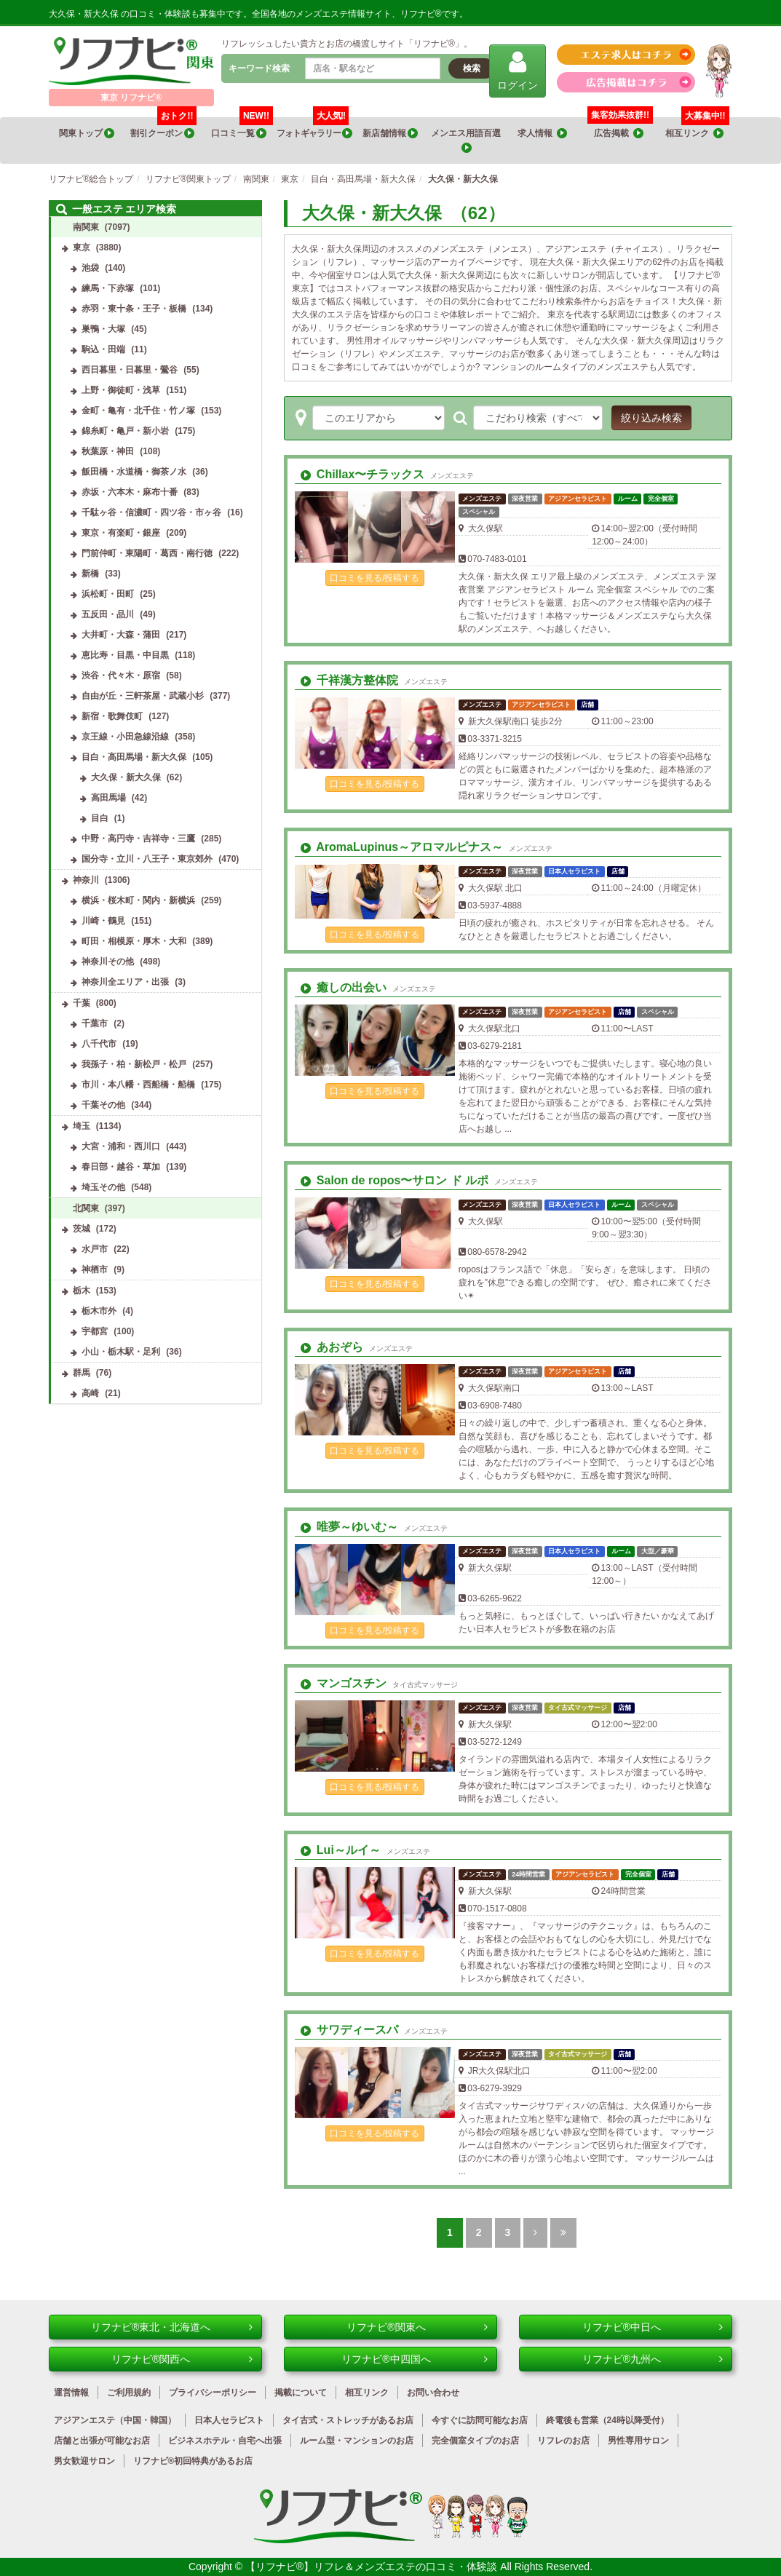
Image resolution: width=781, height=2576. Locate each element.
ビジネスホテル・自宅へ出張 (225, 2441)
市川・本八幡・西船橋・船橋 (138, 1084)
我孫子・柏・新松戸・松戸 (134, 1064)
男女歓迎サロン (84, 2461)
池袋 (90, 268)
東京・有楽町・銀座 (121, 533)
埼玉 (81, 1126)
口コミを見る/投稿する (374, 578)
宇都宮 (95, 1331)
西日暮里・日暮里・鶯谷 (130, 370)
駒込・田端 (103, 349)
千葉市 (95, 1023)
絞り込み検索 (651, 418)
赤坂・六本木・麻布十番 (130, 492)
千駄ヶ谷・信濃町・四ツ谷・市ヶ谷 (151, 512)
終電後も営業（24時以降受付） (607, 2420)
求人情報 (542, 133)
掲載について (300, 2392)
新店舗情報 (390, 133)
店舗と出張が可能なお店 (102, 2441)
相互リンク (697, 128)
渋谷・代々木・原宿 (121, 675)
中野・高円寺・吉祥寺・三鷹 (138, 838)
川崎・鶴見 (103, 921)
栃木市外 (99, 1311)
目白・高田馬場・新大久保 (134, 757)
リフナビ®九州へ (652, 2359)
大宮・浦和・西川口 (121, 1146)
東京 (81, 247)
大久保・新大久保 (126, 777)
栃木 (81, 1290)
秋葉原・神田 (108, 451)
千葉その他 (103, 1105)
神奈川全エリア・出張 (125, 982)
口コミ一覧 (242, 128)
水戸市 (95, 1249)
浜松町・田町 (108, 594)
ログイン (517, 70)
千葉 (81, 1003)
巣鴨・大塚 (103, 329)
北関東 (86, 1208)
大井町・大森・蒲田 (121, 635)
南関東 (86, 227)
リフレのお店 (563, 2441)
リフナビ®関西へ (182, 2359)
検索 (471, 68)
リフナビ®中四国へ (414, 2359)
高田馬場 (108, 798)
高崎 (90, 1393)
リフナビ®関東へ (417, 2327)
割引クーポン (163, 128)
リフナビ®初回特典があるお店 (193, 2461)
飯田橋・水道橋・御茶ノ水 (134, 472)
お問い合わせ (433, 2392)
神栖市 (95, 1269)
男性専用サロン (638, 2441)
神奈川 (86, 880)
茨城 (81, 1229)
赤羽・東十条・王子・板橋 (134, 309)
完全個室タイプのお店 (475, 2441)
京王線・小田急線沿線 (125, 737)
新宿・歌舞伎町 (112, 716)
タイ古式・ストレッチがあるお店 (347, 2420)
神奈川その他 (108, 961)
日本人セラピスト (229, 2420)
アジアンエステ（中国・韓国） (115, 2420)
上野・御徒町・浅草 (121, 390)
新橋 (90, 573)
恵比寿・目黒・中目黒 (125, 655)
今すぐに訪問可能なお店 (480, 2420)
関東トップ (86, 133)
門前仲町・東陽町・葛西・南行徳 (147, 553)
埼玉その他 (103, 1187)
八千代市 (99, 1044)
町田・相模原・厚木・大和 (134, 941)
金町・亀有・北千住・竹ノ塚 (138, 410)
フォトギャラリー (314, 128)
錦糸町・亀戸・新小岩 (125, 431)
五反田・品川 (108, 614)
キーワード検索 (259, 68)
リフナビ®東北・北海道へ (172, 2327)
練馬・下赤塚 (108, 288)
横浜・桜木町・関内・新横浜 (138, 900)
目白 (99, 818)
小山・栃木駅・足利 (121, 1352)
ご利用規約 (129, 2392)
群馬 (81, 1373)
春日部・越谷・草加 (121, 1167)
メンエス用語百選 (466, 141)
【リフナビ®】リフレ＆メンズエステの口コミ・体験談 (372, 2566)
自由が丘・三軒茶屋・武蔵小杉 (143, 696)
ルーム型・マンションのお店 (356, 2441)
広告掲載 (618, 133)
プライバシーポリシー (212, 2392)
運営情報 (71, 2392)
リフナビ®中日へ (652, 2327)
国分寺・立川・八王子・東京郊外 (147, 859)
